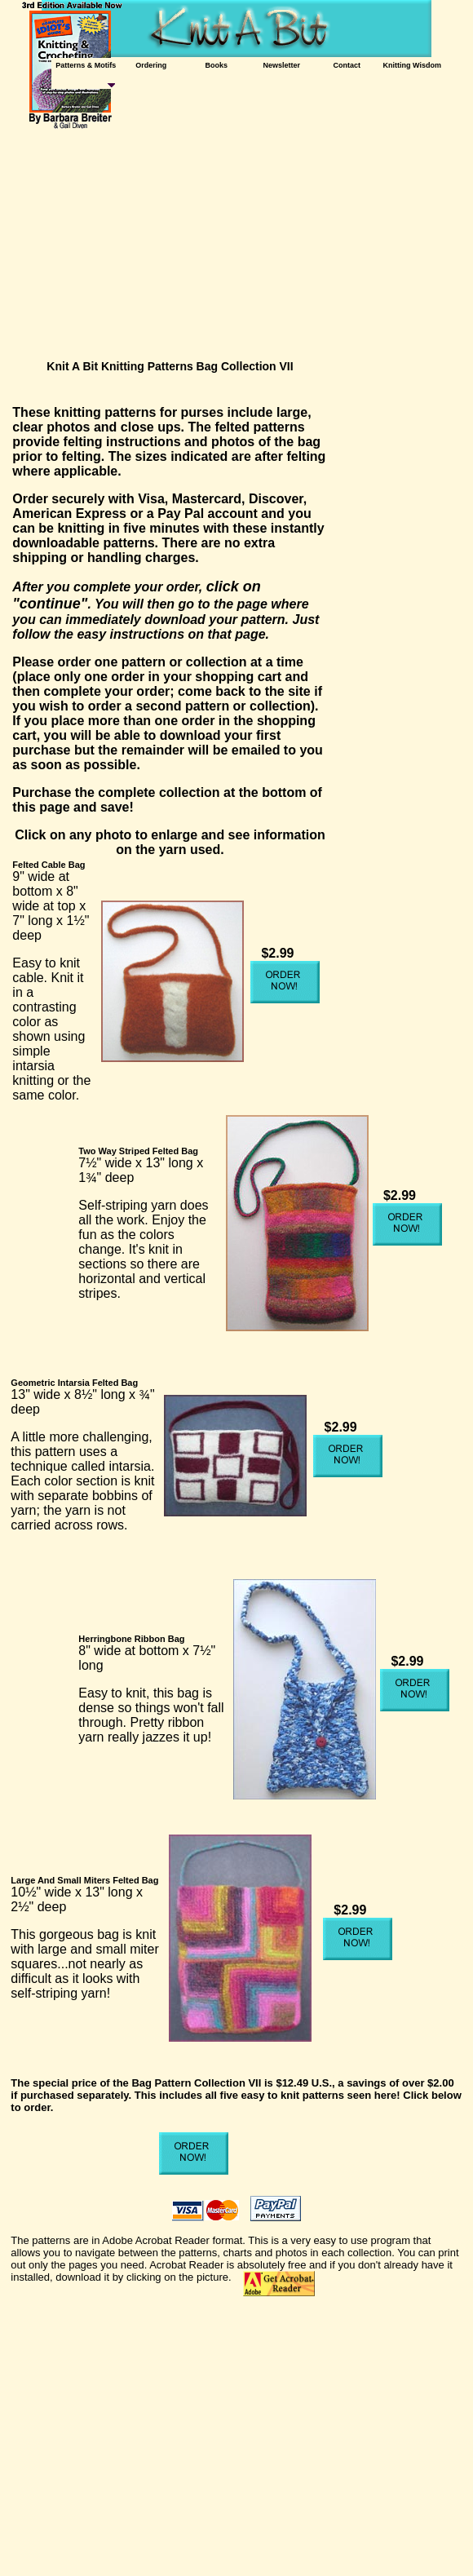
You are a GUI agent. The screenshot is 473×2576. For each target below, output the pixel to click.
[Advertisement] (241, 240)
